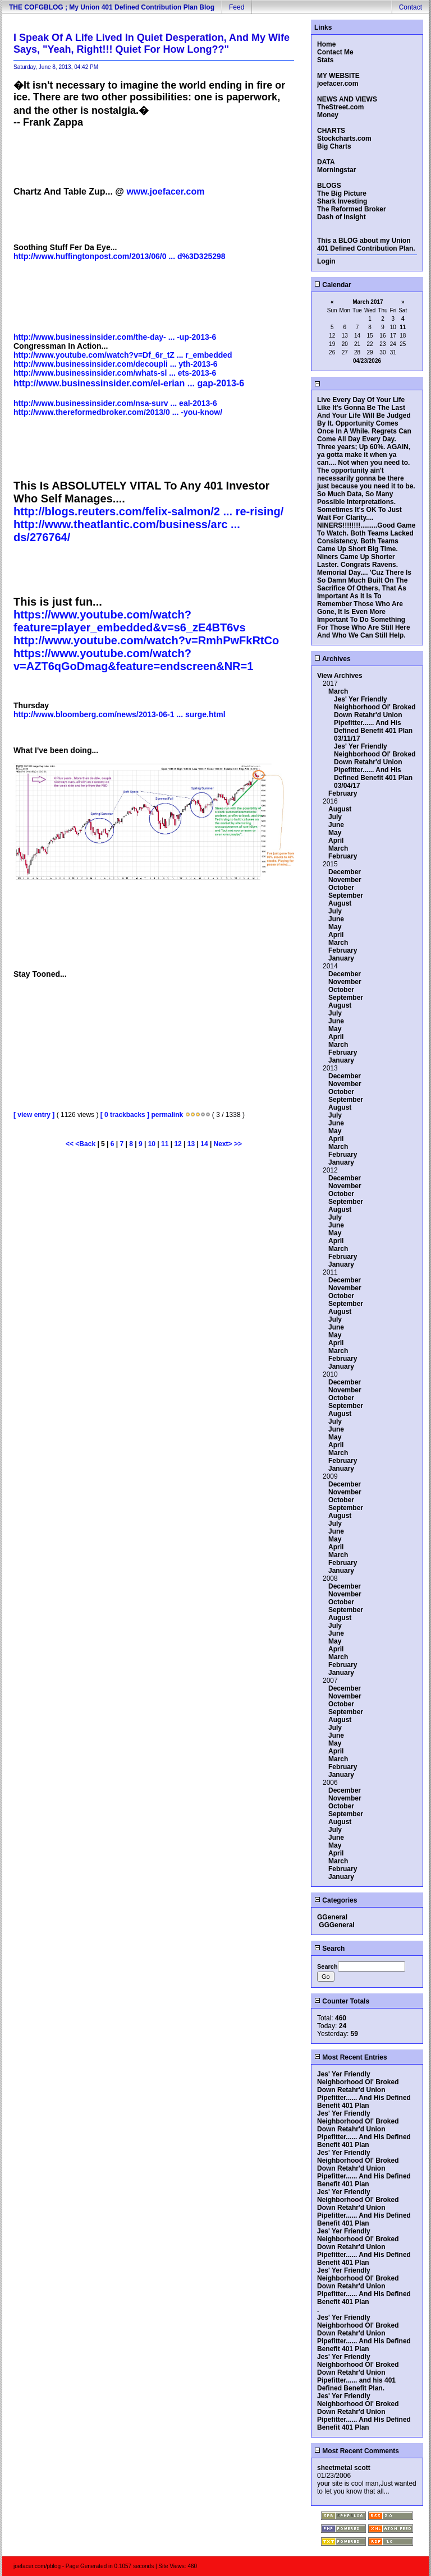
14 (204, 1144)
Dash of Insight (341, 217)
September (345, 895)
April (335, 840)
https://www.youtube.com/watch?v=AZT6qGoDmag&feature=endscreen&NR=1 (133, 659)
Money (327, 115)
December (344, 872)
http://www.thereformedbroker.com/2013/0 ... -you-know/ (117, 412)
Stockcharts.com (344, 138)
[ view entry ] (33, 1115)
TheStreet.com (340, 107)
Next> (224, 1144)
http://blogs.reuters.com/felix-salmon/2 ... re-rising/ (148, 511)
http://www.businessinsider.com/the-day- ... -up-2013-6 (114, 337)
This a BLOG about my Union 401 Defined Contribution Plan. (366, 244)
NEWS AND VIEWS (347, 99)
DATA (326, 162)
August (339, 809)
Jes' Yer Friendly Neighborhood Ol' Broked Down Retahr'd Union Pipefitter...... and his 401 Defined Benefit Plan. (358, 2372)
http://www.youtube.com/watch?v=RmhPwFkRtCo (146, 640)
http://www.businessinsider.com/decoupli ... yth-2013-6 (115, 363)
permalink (167, 1115)
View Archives (340, 676)
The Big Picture (341, 193)
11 (164, 1144)
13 (191, 1144)
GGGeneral (336, 1925)
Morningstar (336, 170)
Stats (325, 60)
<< (70, 1144)
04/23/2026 (367, 361)
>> (238, 1144)
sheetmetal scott (343, 2468)
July (335, 817)
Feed (236, 7)
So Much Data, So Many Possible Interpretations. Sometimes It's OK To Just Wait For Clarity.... (359, 505)
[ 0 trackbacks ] (124, 1115)
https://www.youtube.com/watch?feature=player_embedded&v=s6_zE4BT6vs (129, 621)
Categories (335, 1900)
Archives (332, 659)
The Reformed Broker (351, 209)
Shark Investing (342, 201)
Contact (410, 7)
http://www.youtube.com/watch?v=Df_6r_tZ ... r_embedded (122, 354)
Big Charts (334, 146)
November (344, 880)
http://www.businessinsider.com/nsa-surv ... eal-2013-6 (115, 403)
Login (326, 261)
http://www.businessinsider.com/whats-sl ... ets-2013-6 (114, 372)
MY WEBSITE (338, 76)
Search (329, 1948)
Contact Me (335, 52)
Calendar (332, 285)
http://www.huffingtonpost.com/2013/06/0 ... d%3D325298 (119, 256)
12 (177, 1144)
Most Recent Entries (350, 2057)
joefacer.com (337, 83)
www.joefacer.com (165, 191)
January (341, 958)
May (334, 833)
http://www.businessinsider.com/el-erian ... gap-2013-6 (128, 383)
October (341, 888)
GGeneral (332, 1917)
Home (326, 44)
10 (151, 1144)
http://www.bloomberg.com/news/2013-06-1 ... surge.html (119, 714)
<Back (86, 1144)
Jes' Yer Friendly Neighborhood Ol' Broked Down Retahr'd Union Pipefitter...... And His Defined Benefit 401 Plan (375, 715)
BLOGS (329, 186)
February (342, 793)
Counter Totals (341, 2001)
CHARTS (331, 131)
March (338, 691)
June (336, 825)
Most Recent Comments (356, 2451)
